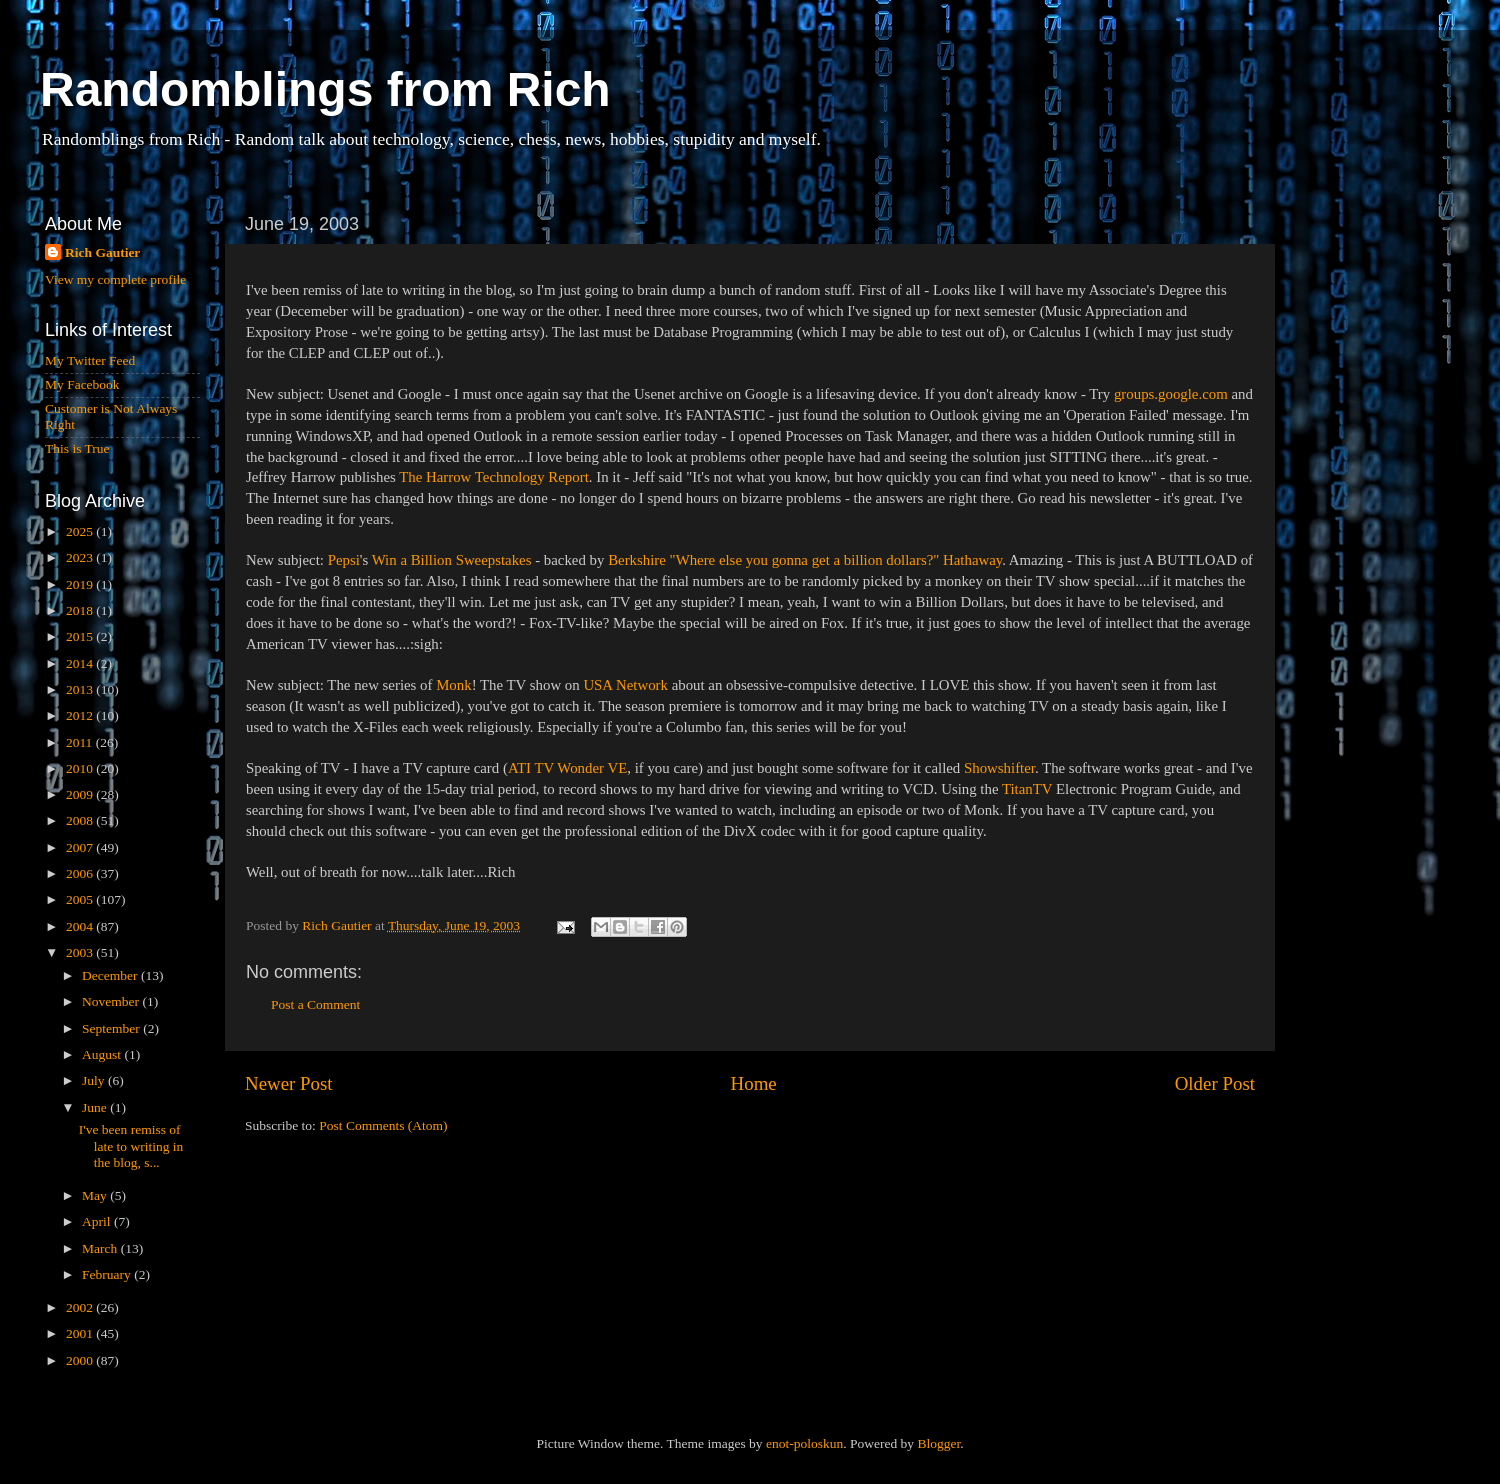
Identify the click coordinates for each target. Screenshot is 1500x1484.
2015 (81, 636)
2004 (81, 926)
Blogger (938, 1443)
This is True (77, 448)
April (98, 1221)
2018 (81, 610)
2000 (81, 1360)
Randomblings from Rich (325, 89)
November (112, 1001)
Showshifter (999, 768)
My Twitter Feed (90, 360)
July (95, 1080)
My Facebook (82, 384)
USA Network (625, 685)
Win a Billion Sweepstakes (452, 560)
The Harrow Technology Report (494, 477)
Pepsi (344, 560)
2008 (81, 820)
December (111, 975)
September (112, 1028)
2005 (81, 899)
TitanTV (1027, 789)
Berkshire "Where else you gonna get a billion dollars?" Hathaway (805, 560)
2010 (81, 768)
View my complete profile (115, 279)
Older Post (1215, 1083)
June (96, 1107)
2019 (81, 584)
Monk (453, 685)
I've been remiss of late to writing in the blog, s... (131, 1145)
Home (754, 1083)
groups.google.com (1171, 394)
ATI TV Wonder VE (567, 768)
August (103, 1054)
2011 (81, 742)
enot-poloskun (804, 1443)
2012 (81, 715)
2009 (81, 794)
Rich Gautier (102, 252)
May (96, 1195)
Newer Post (289, 1083)
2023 (81, 557)
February (108, 1274)
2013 (81, 689)
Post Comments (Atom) (383, 1125)
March (101, 1248)
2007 (81, 847)
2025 (81, 531)
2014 (81, 663)
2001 (81, 1333)
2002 (81, 1307)
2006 (81, 873)
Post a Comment (315, 1004)
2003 (81, 952)
